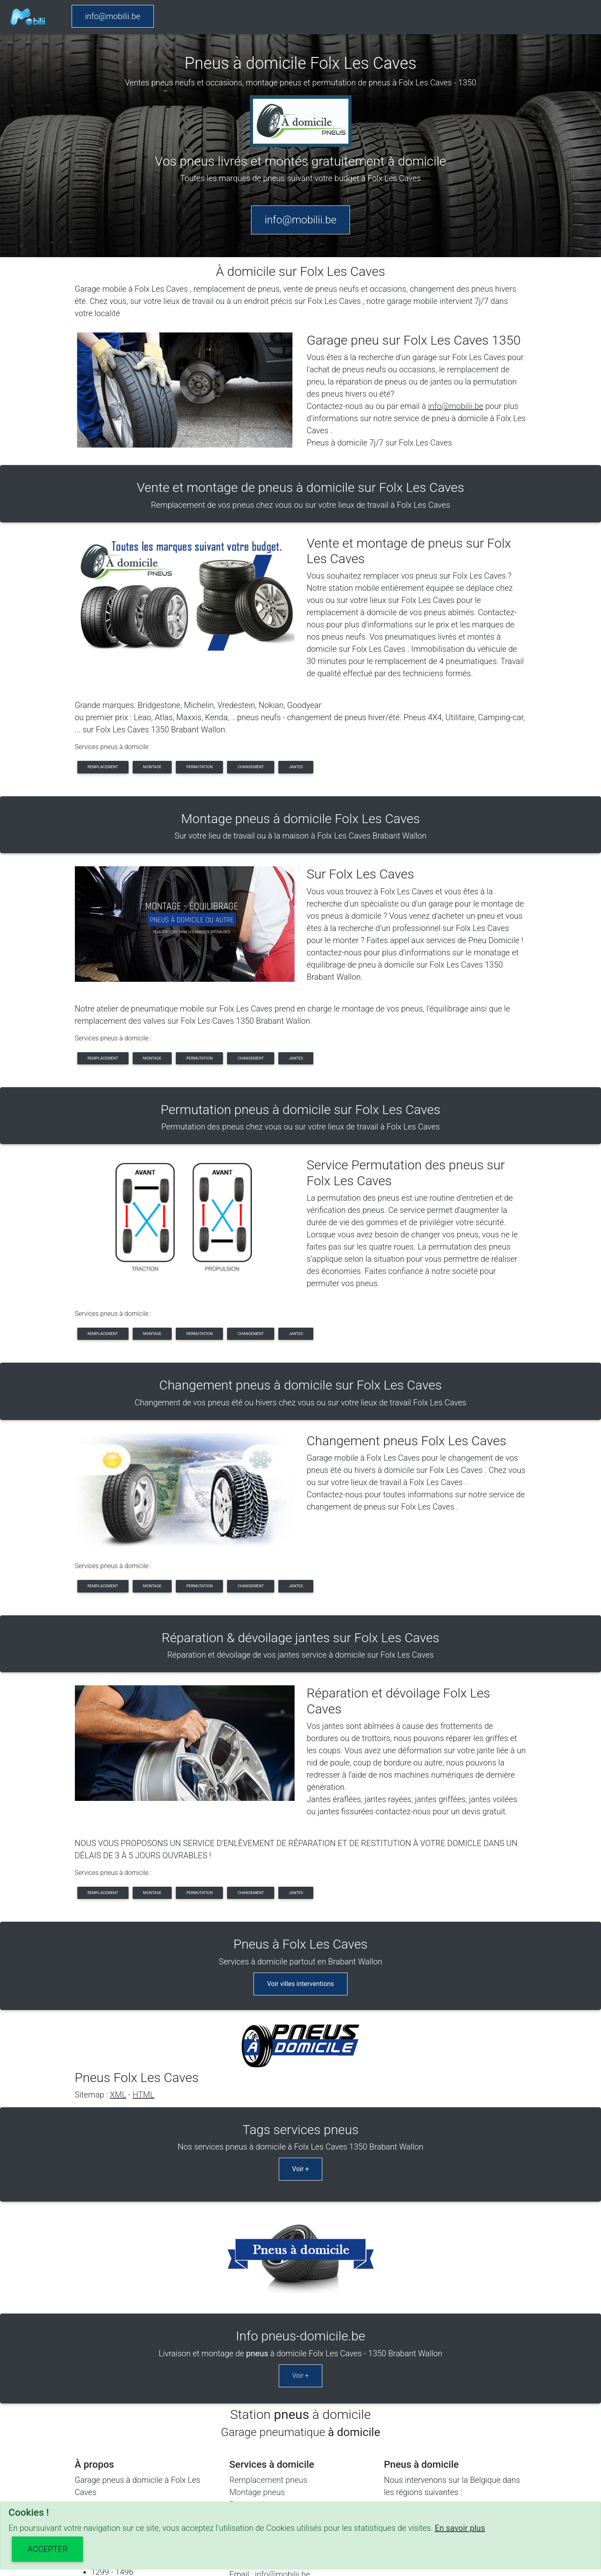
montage (152, 767)
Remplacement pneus (268, 2325)
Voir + (300, 2087)
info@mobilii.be (112, 16)
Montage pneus (257, 2337)
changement (251, 767)
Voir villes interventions (300, 1955)
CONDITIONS (267, 2497)
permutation (199, 767)
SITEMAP (314, 2497)
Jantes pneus (253, 2374)
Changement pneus (264, 2361)
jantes (296, 767)
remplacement (102, 767)
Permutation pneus (263, 2349)
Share (347, 2497)
